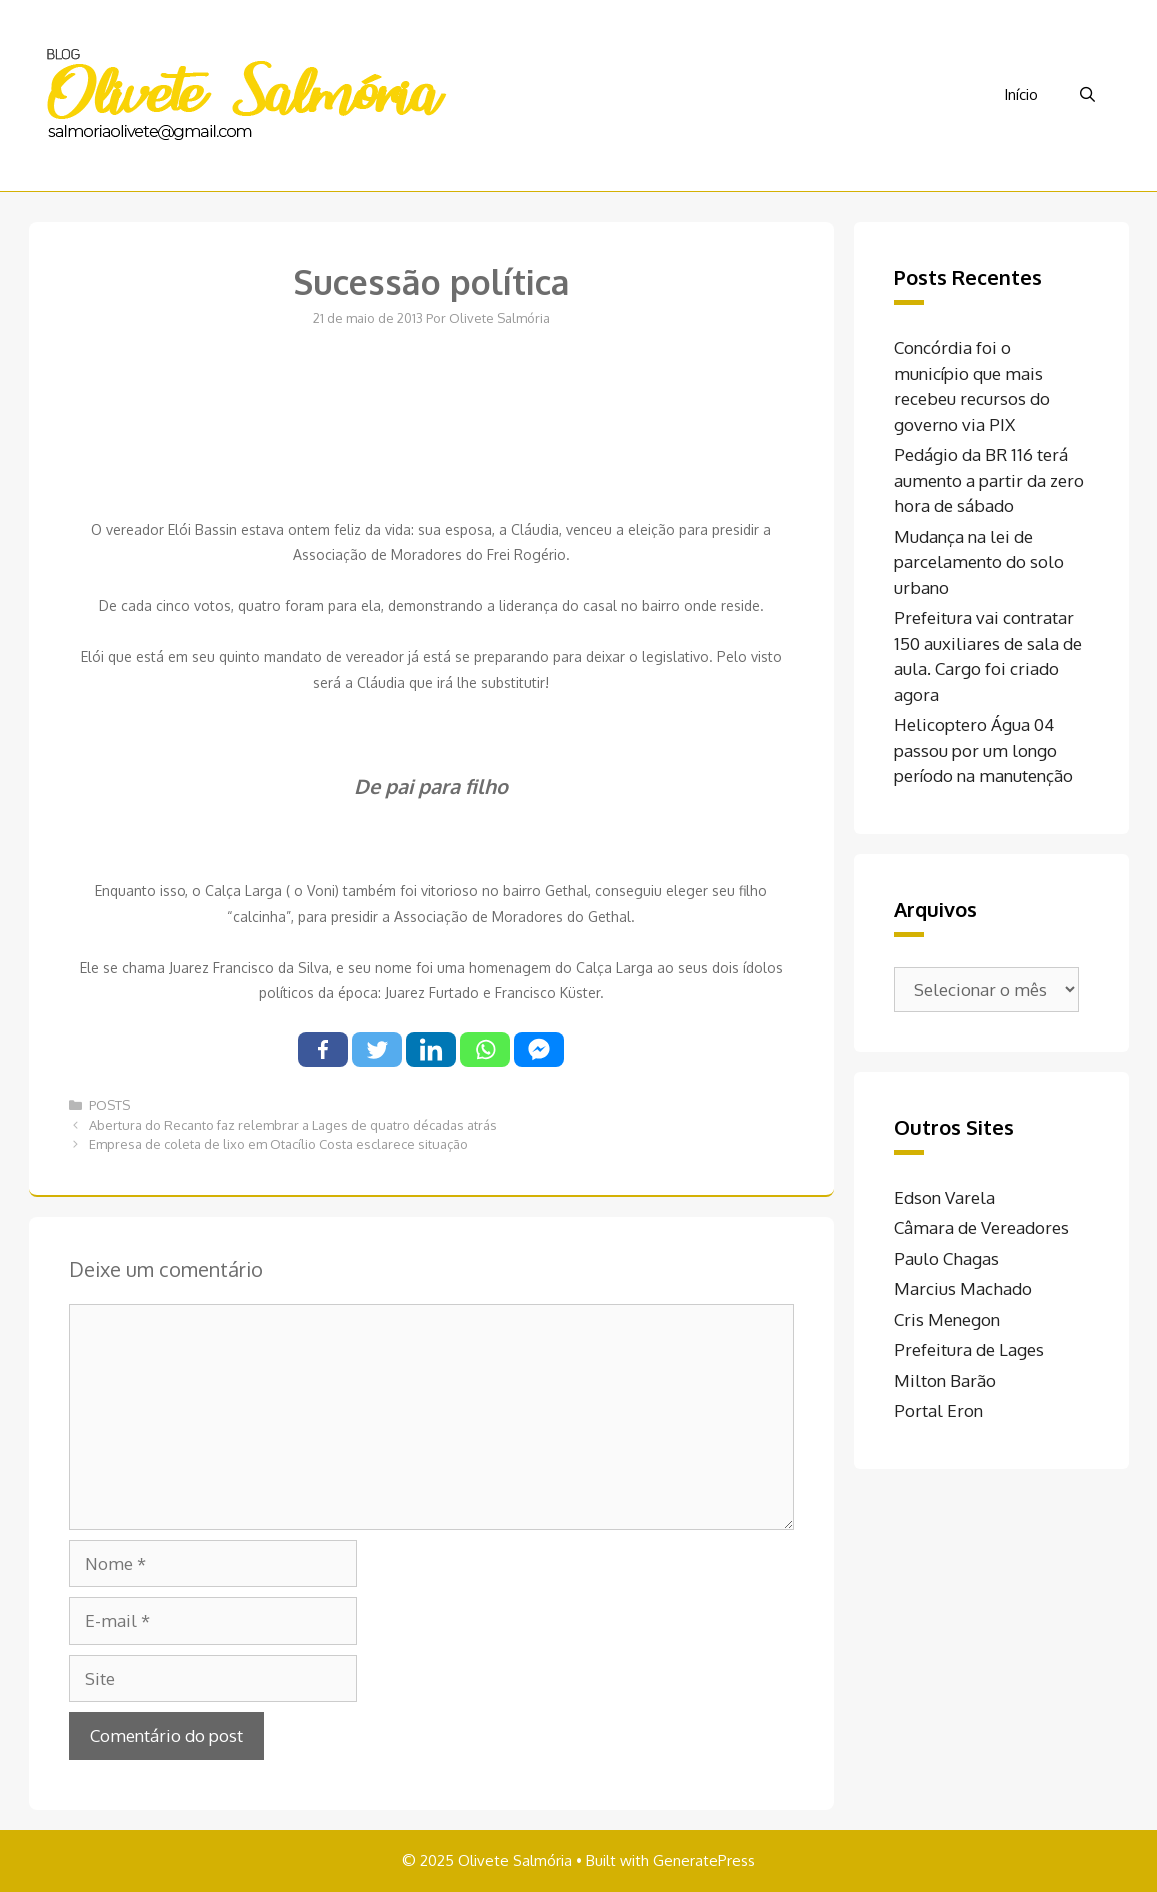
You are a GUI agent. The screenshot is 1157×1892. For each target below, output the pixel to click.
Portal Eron (938, 1410)
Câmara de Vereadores (981, 1227)
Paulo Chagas (946, 1258)
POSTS (109, 1105)
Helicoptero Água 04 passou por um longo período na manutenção (983, 750)
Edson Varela (944, 1197)
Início (1021, 94)
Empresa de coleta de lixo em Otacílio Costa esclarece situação (278, 1144)
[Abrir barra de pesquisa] (1087, 95)
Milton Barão (945, 1380)
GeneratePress (704, 1860)
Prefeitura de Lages (969, 1349)
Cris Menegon (947, 1319)
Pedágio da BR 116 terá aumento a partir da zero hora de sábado (989, 480)
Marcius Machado (963, 1288)
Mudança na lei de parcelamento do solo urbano (979, 562)
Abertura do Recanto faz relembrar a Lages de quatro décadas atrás (293, 1125)
